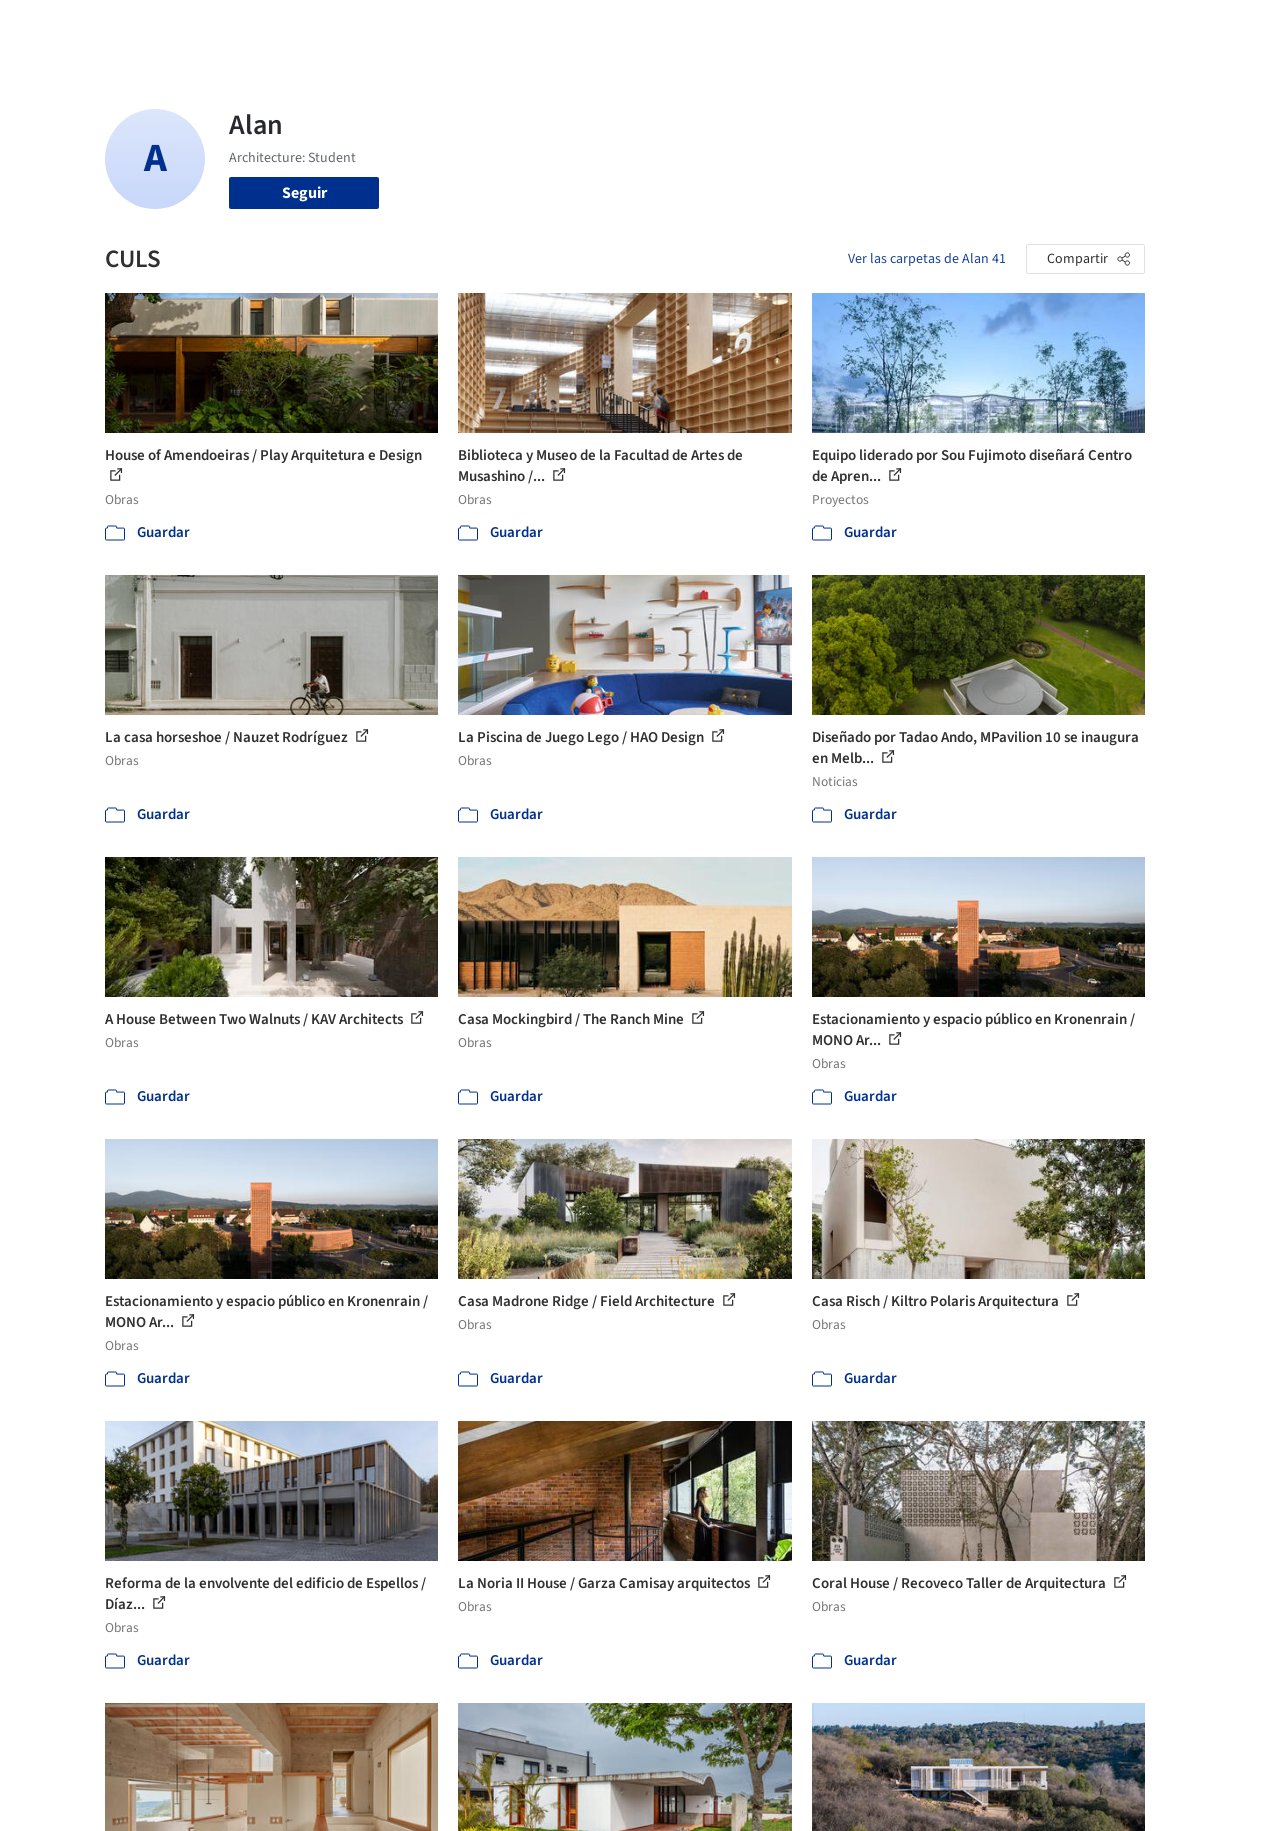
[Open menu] (1202, 28)
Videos (862, 28)
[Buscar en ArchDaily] (313, 28)
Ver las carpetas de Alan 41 (927, 259)
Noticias (795, 28)
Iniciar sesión (970, 28)
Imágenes (588, 28)
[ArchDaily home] (64, 28)
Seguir (304, 193)
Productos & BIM (694, 28)
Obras (518, 28)
